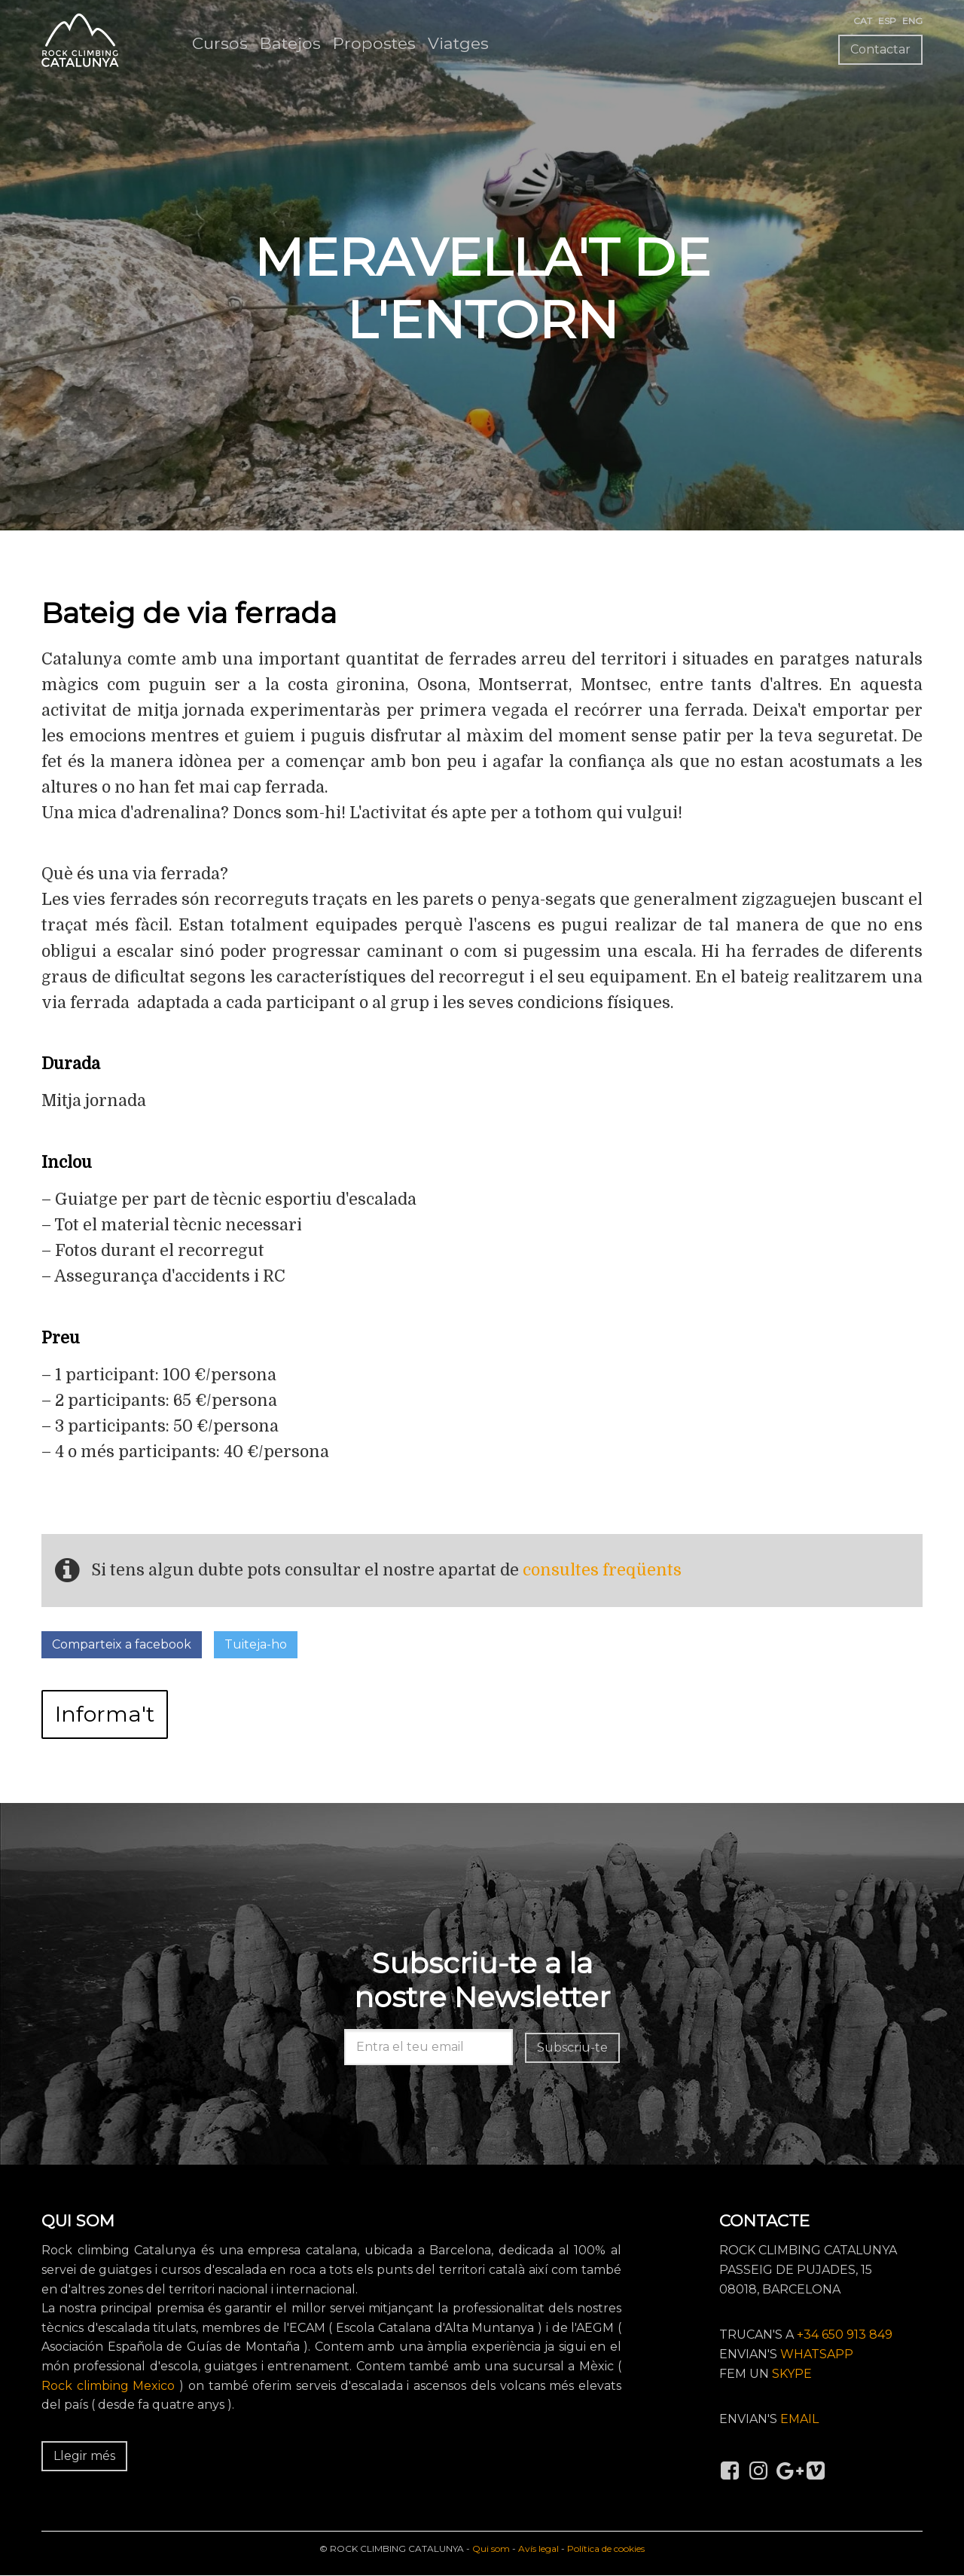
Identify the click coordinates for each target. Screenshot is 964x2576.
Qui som (491, 2548)
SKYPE (792, 2374)
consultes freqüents (602, 1569)
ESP (887, 20)
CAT (862, 20)
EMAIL (799, 2419)
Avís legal (538, 2548)
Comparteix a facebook (121, 1644)
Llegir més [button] (84, 2456)
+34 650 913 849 (844, 2334)
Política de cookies (606, 2548)
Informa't (104, 1714)
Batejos (290, 43)
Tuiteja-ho (255, 1644)
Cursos (220, 43)
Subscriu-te (572, 2047)
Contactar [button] (880, 49)
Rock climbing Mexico (108, 2386)
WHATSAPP (816, 2354)
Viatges (458, 43)
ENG (912, 20)
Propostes (374, 43)
